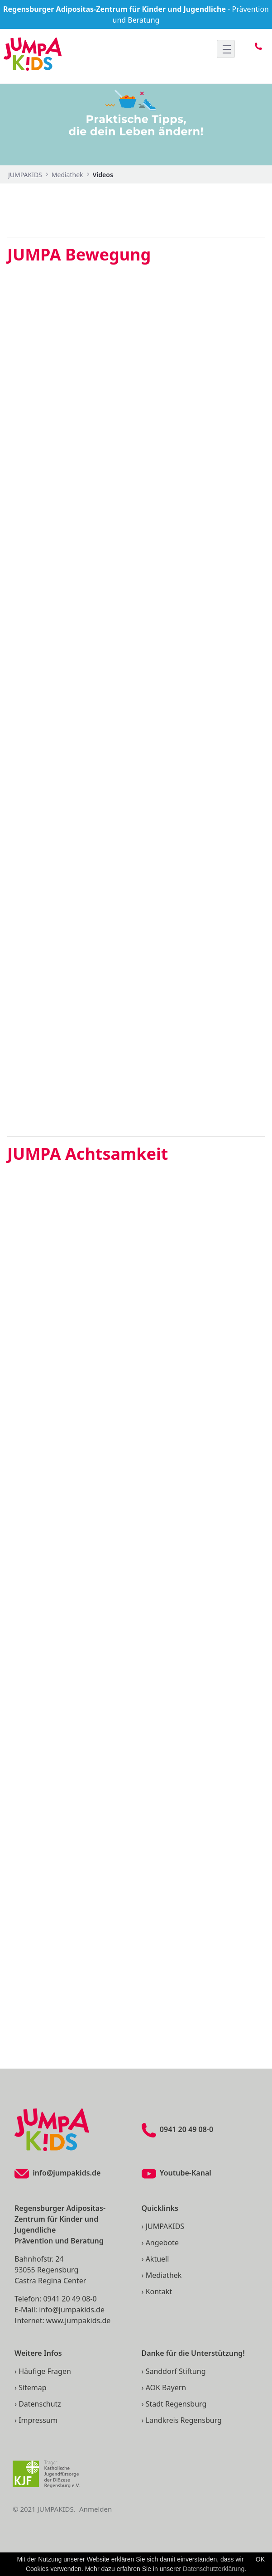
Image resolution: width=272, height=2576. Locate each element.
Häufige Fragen (45, 2371)
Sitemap (33, 2388)
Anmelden (95, 2508)
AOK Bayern (166, 2388)
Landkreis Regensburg (184, 2420)
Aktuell (157, 2259)
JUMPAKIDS (165, 2226)
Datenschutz (40, 2404)
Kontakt (159, 2291)
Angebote (162, 2243)
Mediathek (164, 2275)
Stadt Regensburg (176, 2404)
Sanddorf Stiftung (176, 2371)
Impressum (38, 2420)
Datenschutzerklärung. (214, 2568)
